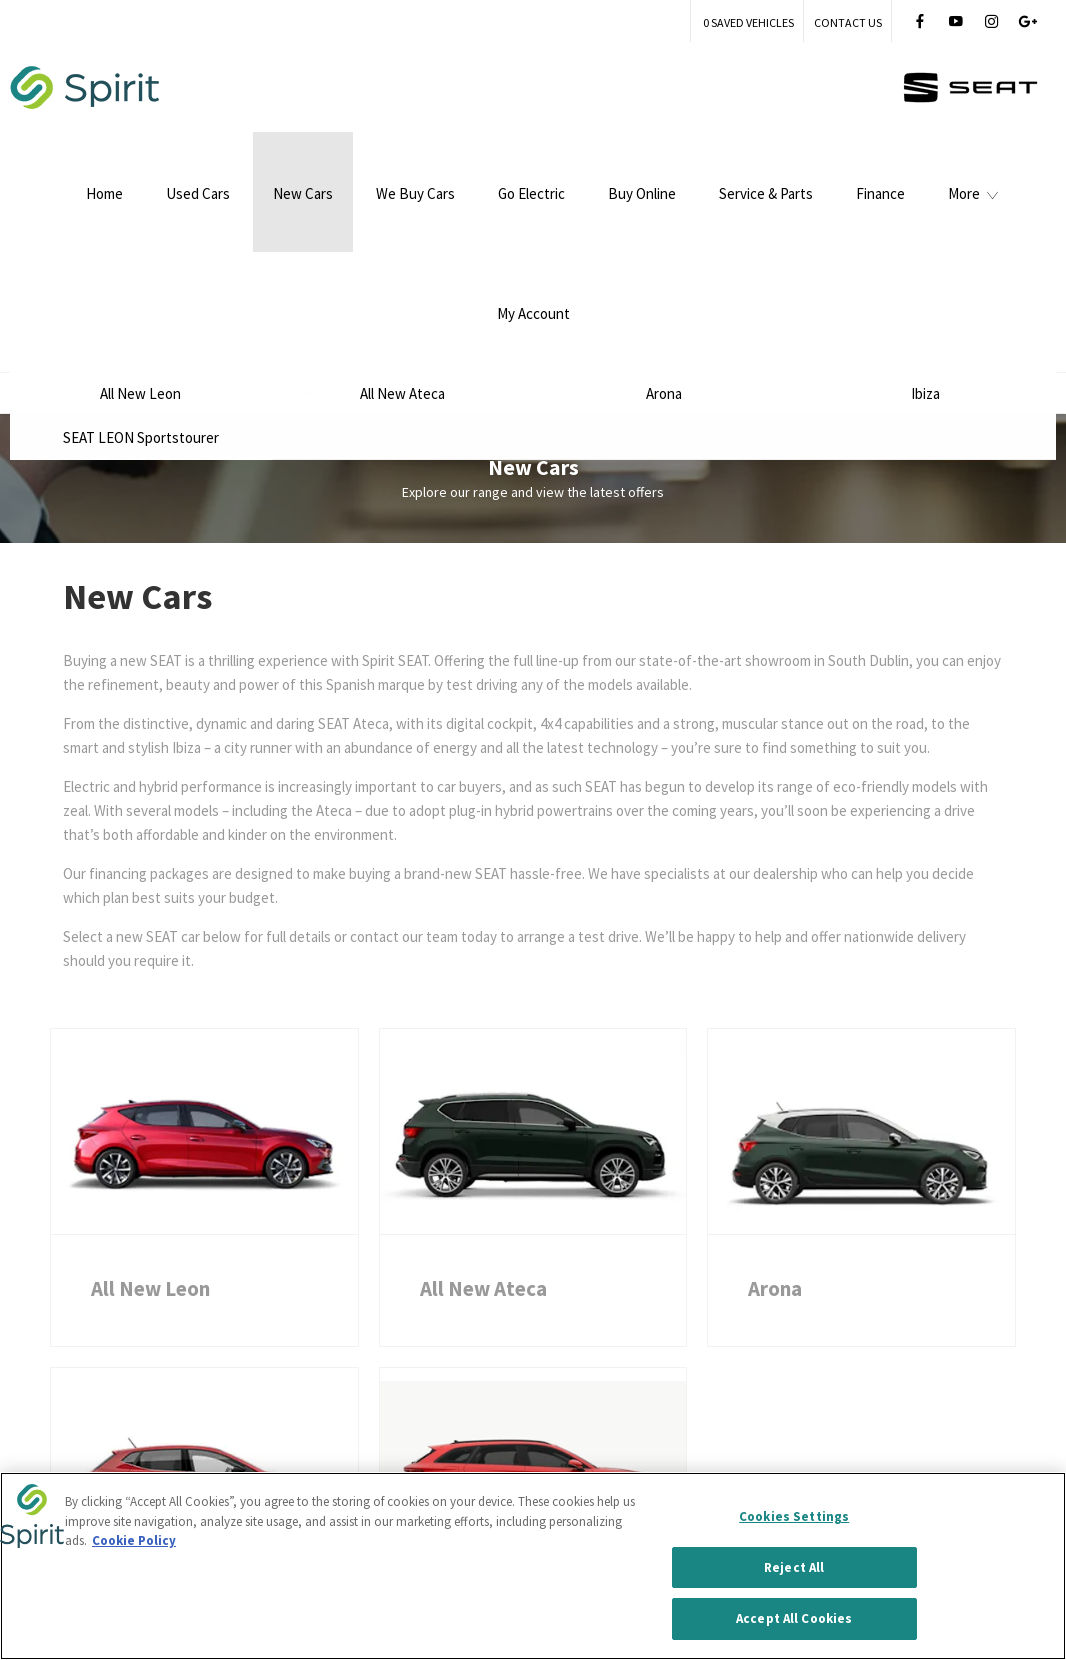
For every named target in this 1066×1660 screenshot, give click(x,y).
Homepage (198, 244)
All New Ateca (483, 1140)
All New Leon (150, 1140)
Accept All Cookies (794, 1620)
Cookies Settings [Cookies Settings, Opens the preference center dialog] (794, 1517)
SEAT (258, 244)
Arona (775, 1140)
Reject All (794, 1568)
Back (54, 244)
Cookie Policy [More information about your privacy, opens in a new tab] (134, 1541)
